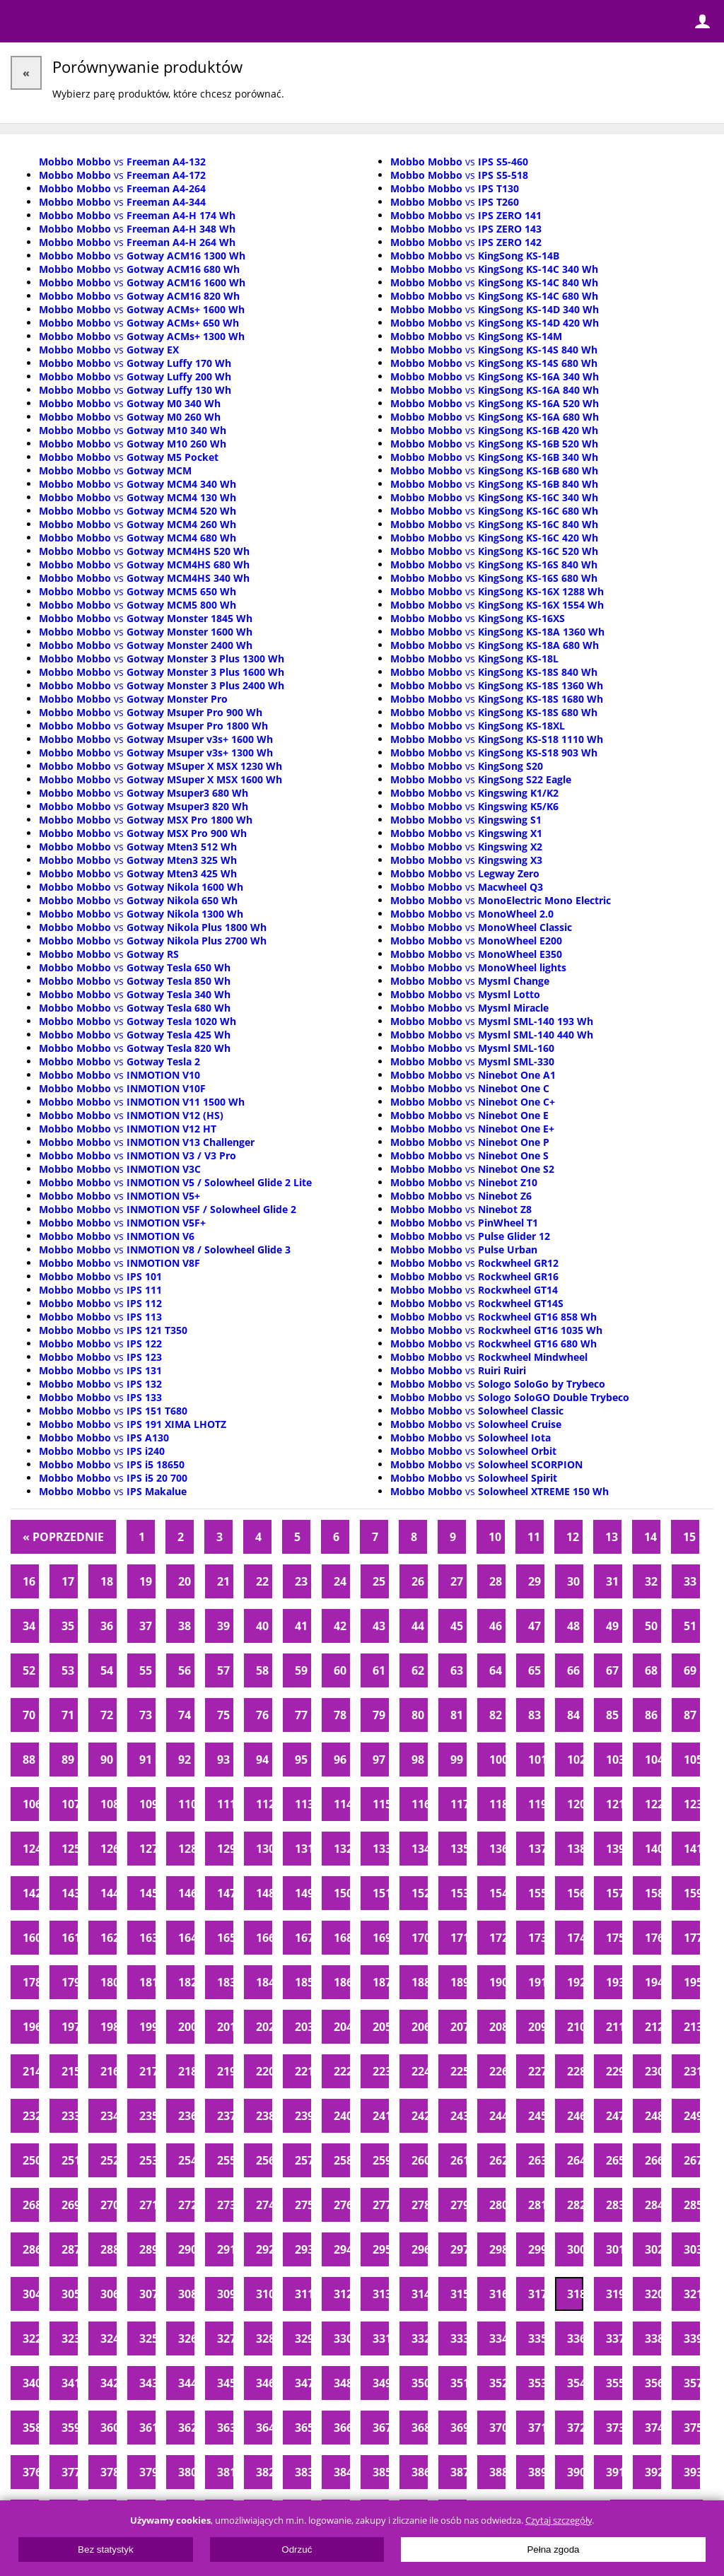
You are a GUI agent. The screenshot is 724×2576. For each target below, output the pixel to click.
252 (108, 2160)
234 (108, 2116)
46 (495, 1626)
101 (536, 1759)
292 (264, 2249)
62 (417, 1670)
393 (692, 2472)
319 (614, 2294)
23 (301, 1581)
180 (108, 1982)
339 (692, 2338)
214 (31, 2071)
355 (614, 2383)
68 (651, 1670)
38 (184, 1626)
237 (225, 2116)
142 (31, 1893)
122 (653, 1804)
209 (536, 2027)
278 (419, 2205)
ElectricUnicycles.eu (102, 22)
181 (147, 1982)
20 (184, 1581)
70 (29, 1715)
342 (108, 2383)
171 (458, 1937)
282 (575, 2205)
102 (575, 1759)
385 (381, 2472)
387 (458, 2472)
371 (536, 2427)
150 (342, 1893)
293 (303, 2249)
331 (381, 2338)
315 (458, 2294)
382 (264, 2472)
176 (653, 1937)
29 (534, 1581)
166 (264, 1937)
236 (186, 2116)
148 (264, 1893)
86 (651, 1715)
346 (264, 2383)
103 (614, 1759)
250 (31, 2160)
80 (417, 1715)
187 (381, 1982)
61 (379, 1670)
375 (692, 2427)
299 (536, 2249)
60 (340, 1670)
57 (223, 1670)
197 (70, 2027)
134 (419, 1848)
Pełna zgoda (553, 2549)
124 (31, 1848)
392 (653, 2472)
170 (419, 1937)
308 (186, 2294)
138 (575, 1848)
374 (653, 2427)
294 (342, 2249)
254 (186, 2160)
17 (68, 1581)
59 (301, 1670)
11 (533, 1537)
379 (147, 2472)
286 (31, 2249)
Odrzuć (296, 2549)
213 (692, 2027)
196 (31, 2027)
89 (68, 1759)
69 (690, 1670)
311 (303, 2294)
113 (303, 1804)
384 (342, 2472)
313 (381, 2294)
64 (495, 1670)
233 (70, 2116)
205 (381, 2027)
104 (653, 1759)
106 (31, 1804)
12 (572, 1537)
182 (186, 1982)
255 (225, 2160)
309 (225, 2294)
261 (458, 2160)
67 (612, 1670)
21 (223, 1581)
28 (495, 1581)
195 (692, 1982)
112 (264, 1804)
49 (612, 1626)
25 (379, 1581)
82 (495, 1715)
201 (225, 2027)
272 (186, 2205)
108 (108, 1804)
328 (264, 2338)
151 (381, 1893)
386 (419, 2472)
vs (122, 161)
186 (342, 1982)
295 (381, 2249)
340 (31, 2383)
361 (147, 2427)
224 (419, 2071)
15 (689, 1537)
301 (614, 2249)
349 (381, 2383)
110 (186, 1804)
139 (614, 1848)
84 (573, 1715)
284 (653, 2205)
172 (497, 1937)
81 (456, 1715)
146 (186, 1893)
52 (29, 1670)
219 (225, 2071)
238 (264, 2116)
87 (690, 1715)
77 (301, 1715)
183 (225, 1982)
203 (303, 2027)
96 (340, 1759)
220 (264, 2071)
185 (303, 1982)
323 (70, 2338)
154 (497, 1893)
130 (264, 1848)
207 (458, 2027)
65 (534, 1670)
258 (342, 2160)
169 (381, 1937)
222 (342, 2071)
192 (575, 1982)
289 (147, 2249)
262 (497, 2160)
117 (458, 1804)
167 (303, 1937)
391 (614, 2472)
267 (692, 2160)
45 (456, 1626)
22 (262, 1581)
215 (70, 2071)
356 (653, 2383)
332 (419, 2338)
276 (342, 2205)
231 (692, 2071)
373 (614, 2427)
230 (653, 2071)
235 (147, 2116)
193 (614, 1982)
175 (614, 1937)
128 (186, 1848)
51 (690, 1626)
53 (68, 1670)
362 (186, 2427)
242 (419, 2116)
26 (417, 1581)
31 (612, 1581)
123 (692, 1804)
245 (536, 2116)
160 (31, 1937)
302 (653, 2249)
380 (186, 2472)
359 (70, 2427)
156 (575, 1893)
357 (692, 2383)
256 (264, 2160)
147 (225, 1893)
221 (303, 2071)
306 (108, 2294)
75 (223, 1715)
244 (497, 2116)
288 (108, 2249)
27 (456, 1581)
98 (417, 1759)
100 (497, 1759)
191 (536, 1982)
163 (147, 1937)
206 (419, 2027)
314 (419, 2294)
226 (497, 2071)
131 (303, 1848)
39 (223, 1626)
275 (303, 2205)
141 (692, 1848)
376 (31, 2472)
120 (575, 1804)
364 (264, 2427)
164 (186, 1937)
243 (458, 2116)
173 (536, 1937)
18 (106, 1581)
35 (68, 1626)
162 (108, 1937)
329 (303, 2338)
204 (342, 2027)
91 (145, 1759)
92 (184, 1759)
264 (575, 2160)
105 (692, 1759)
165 (225, 1937)
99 (456, 1759)
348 (342, 2383)
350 (419, 2383)
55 (145, 1670)
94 (262, 1759)
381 (225, 2472)
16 (29, 1581)
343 (147, 2383)
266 (653, 2160)
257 (303, 2160)
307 (147, 2294)
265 (614, 2160)
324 (108, 2338)
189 (458, 1982)
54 (106, 1670)
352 (497, 2383)
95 (301, 1759)
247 (614, 2116)
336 (575, 2338)
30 (573, 1581)
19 (145, 1581)
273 (225, 2205)
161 (70, 1937)
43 (379, 1626)
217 (147, 2071)
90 (106, 1759)
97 (379, 1759)
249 (692, 2116)
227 (536, 2071)
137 (536, 1848)
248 (653, 2116)
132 (342, 1848)
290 (186, 2249)
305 (70, 2294)
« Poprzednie (63, 1537)
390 (575, 2472)
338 (653, 2338)
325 (147, 2338)
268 (31, 2205)
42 (340, 1626)
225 (458, 2071)
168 (342, 1937)
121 (614, 1804)
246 (575, 2116)
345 (225, 2383)
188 (419, 1982)
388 (497, 2472)
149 (303, 1893)
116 (419, 1804)
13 (611, 1537)
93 (223, 1759)
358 (31, 2427)
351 (458, 2383)
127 (147, 1848)
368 (419, 2427)
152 (419, 1893)
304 (31, 2294)
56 (184, 1670)
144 (108, 1893)
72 (106, 1715)
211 (614, 2027)
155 (536, 1893)
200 (186, 2027)
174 (575, 1937)
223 (381, 2071)
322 (31, 2338)
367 (381, 2427)
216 (108, 2071)
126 (108, 1848)
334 (497, 2338)
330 (342, 2338)
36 (106, 1626)
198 (108, 2027)
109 (147, 1804)
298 (497, 2249)
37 (145, 1626)
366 (342, 2427)
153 (458, 1893)
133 (381, 1848)
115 (381, 1804)
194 (653, 1982)
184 (264, 1982)
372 (575, 2427)
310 (264, 2294)
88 (29, 1759)
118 (497, 1804)
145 (147, 1893)
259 (381, 2160)
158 (653, 1893)
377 (70, 2472)
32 (651, 1581)
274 (264, 2205)
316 (497, 2294)
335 (536, 2338)
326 (186, 2338)
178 (31, 1982)
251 (70, 2160)
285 (692, 2205)
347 (303, 2383)
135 (458, 1848)
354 (575, 2383)
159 (692, 1893)
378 (108, 2472)
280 (497, 2205)
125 (70, 1848)
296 (419, 2249)
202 (264, 2027)
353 (536, 2383)
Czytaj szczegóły (558, 2520)
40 (262, 1626)
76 (262, 1715)
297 (458, 2249)
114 (342, 1804)
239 (303, 2116)
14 (650, 1537)
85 (612, 1715)
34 (29, 1626)
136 (497, 1848)
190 (497, 1982)
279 (458, 2205)
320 (653, 2294)
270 (108, 2205)
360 (108, 2427)
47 (534, 1626)
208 (497, 2027)
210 (575, 2027)
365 (303, 2427)
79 (379, 1715)
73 (145, 1715)
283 (614, 2205)
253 (147, 2160)
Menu (21, 21)
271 (147, 2205)
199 (147, 2027)
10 (495, 1537)
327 (225, 2338)
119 (536, 1804)
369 (458, 2427)
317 (536, 2294)
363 (225, 2427)
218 (186, 2071)
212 (653, 2027)
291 (225, 2249)
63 (456, 1670)
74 (184, 1715)
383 (303, 2472)
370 (497, 2427)
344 (186, 2383)
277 (381, 2205)
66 (573, 1670)
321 (692, 2294)
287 (70, 2249)
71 (68, 1715)
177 (692, 1937)
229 (614, 2071)
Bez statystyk (106, 2549)
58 (262, 1670)
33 (690, 1581)
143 (70, 1893)
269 (70, 2205)
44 (417, 1626)
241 (381, 2116)
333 (458, 2338)
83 (534, 1715)
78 (340, 1715)
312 (342, 2294)
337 (614, 2338)
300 (575, 2249)
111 (225, 1804)
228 (575, 2071)
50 (651, 1626)
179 (70, 1982)
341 (70, 2383)
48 (573, 1626)
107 (70, 1804)
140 (653, 1848)
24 (340, 1581)
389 (536, 2472)
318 (575, 2294)
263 (536, 2160)
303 (692, 2249)
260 (419, 2160)
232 (31, 2116)
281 (536, 2205)
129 (225, 1848)
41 (301, 1626)
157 (614, 1893)
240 (342, 2116)
